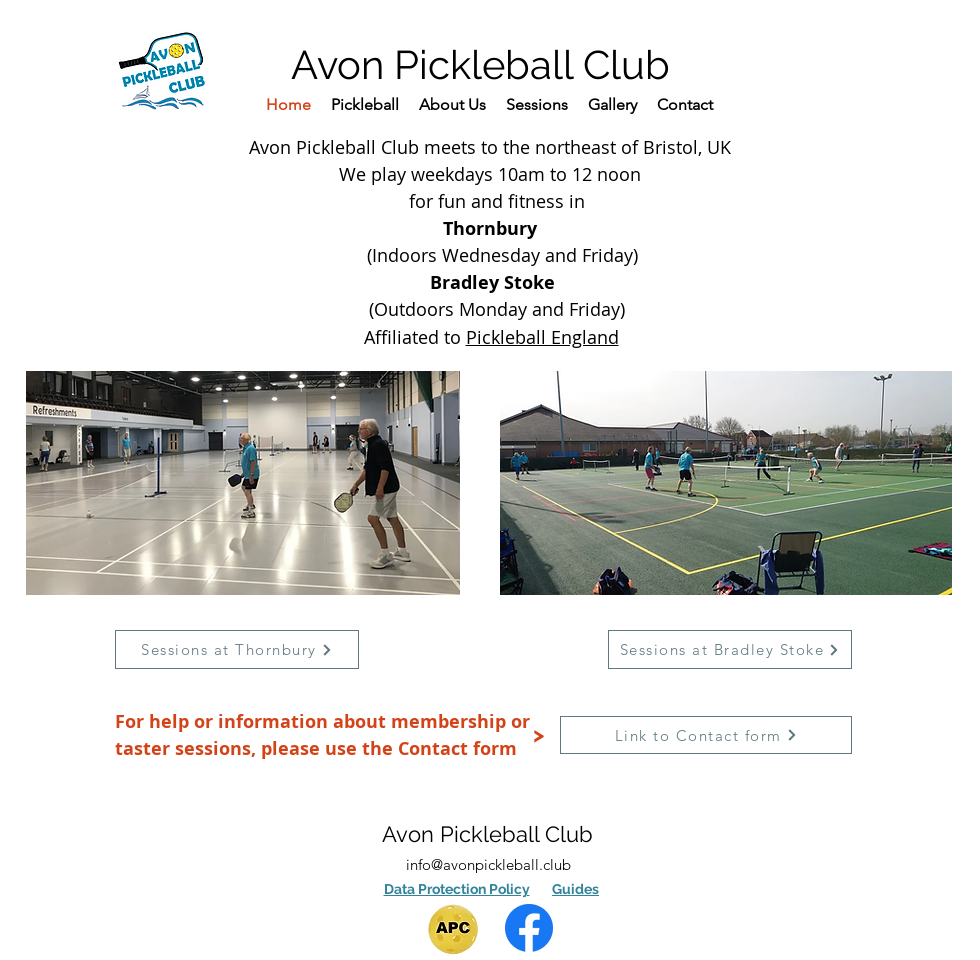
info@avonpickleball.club (488, 864)
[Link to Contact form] (706, 735)
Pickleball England (542, 337)
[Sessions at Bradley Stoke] (730, 649)
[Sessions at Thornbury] (237, 649)
